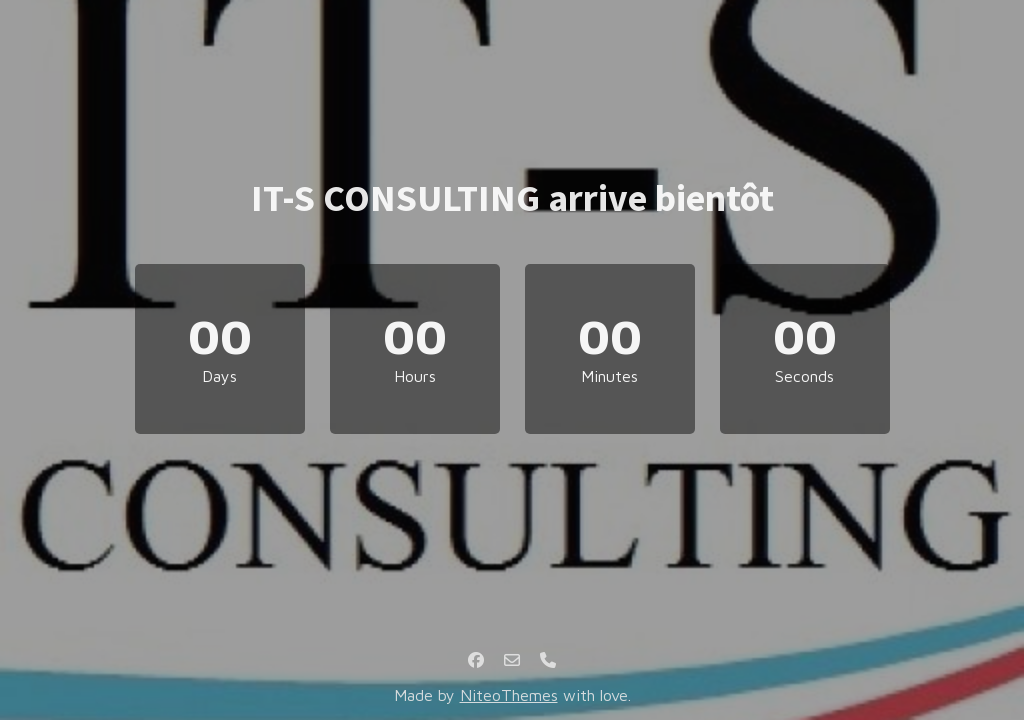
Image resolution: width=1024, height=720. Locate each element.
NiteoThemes (509, 695)
